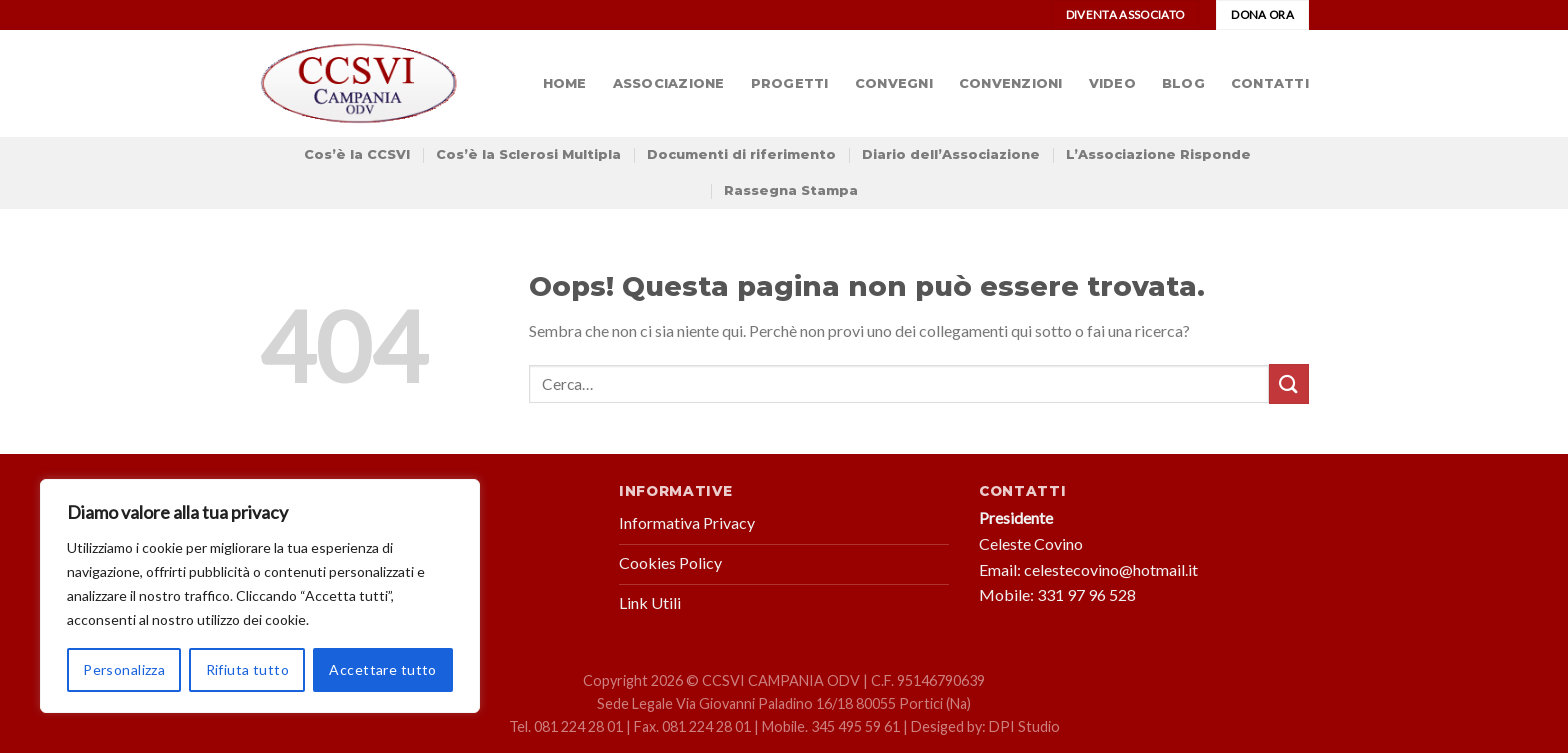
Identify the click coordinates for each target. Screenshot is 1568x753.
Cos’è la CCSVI (357, 154)
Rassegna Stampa (791, 190)
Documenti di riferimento (741, 154)
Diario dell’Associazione (951, 154)
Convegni (894, 83)
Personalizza (124, 669)
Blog (1183, 83)
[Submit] (1289, 383)
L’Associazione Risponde (1158, 154)
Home (565, 83)
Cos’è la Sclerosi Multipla (528, 154)
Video (1112, 83)
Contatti (1270, 83)
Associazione (669, 83)
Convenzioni (1011, 83)
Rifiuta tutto (247, 669)
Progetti (790, 83)
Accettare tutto (382, 669)
